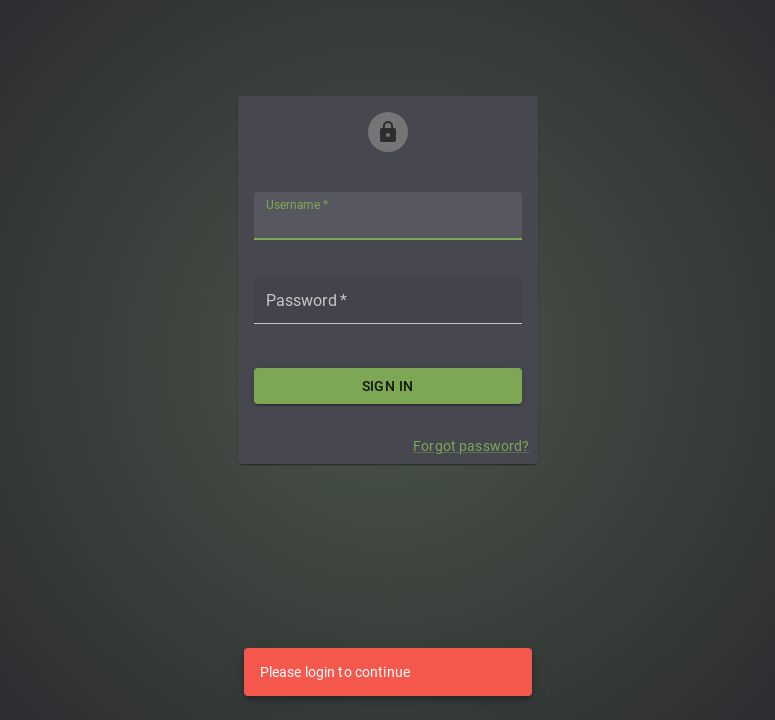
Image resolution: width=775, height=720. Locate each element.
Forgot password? (471, 446)
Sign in (388, 386)
